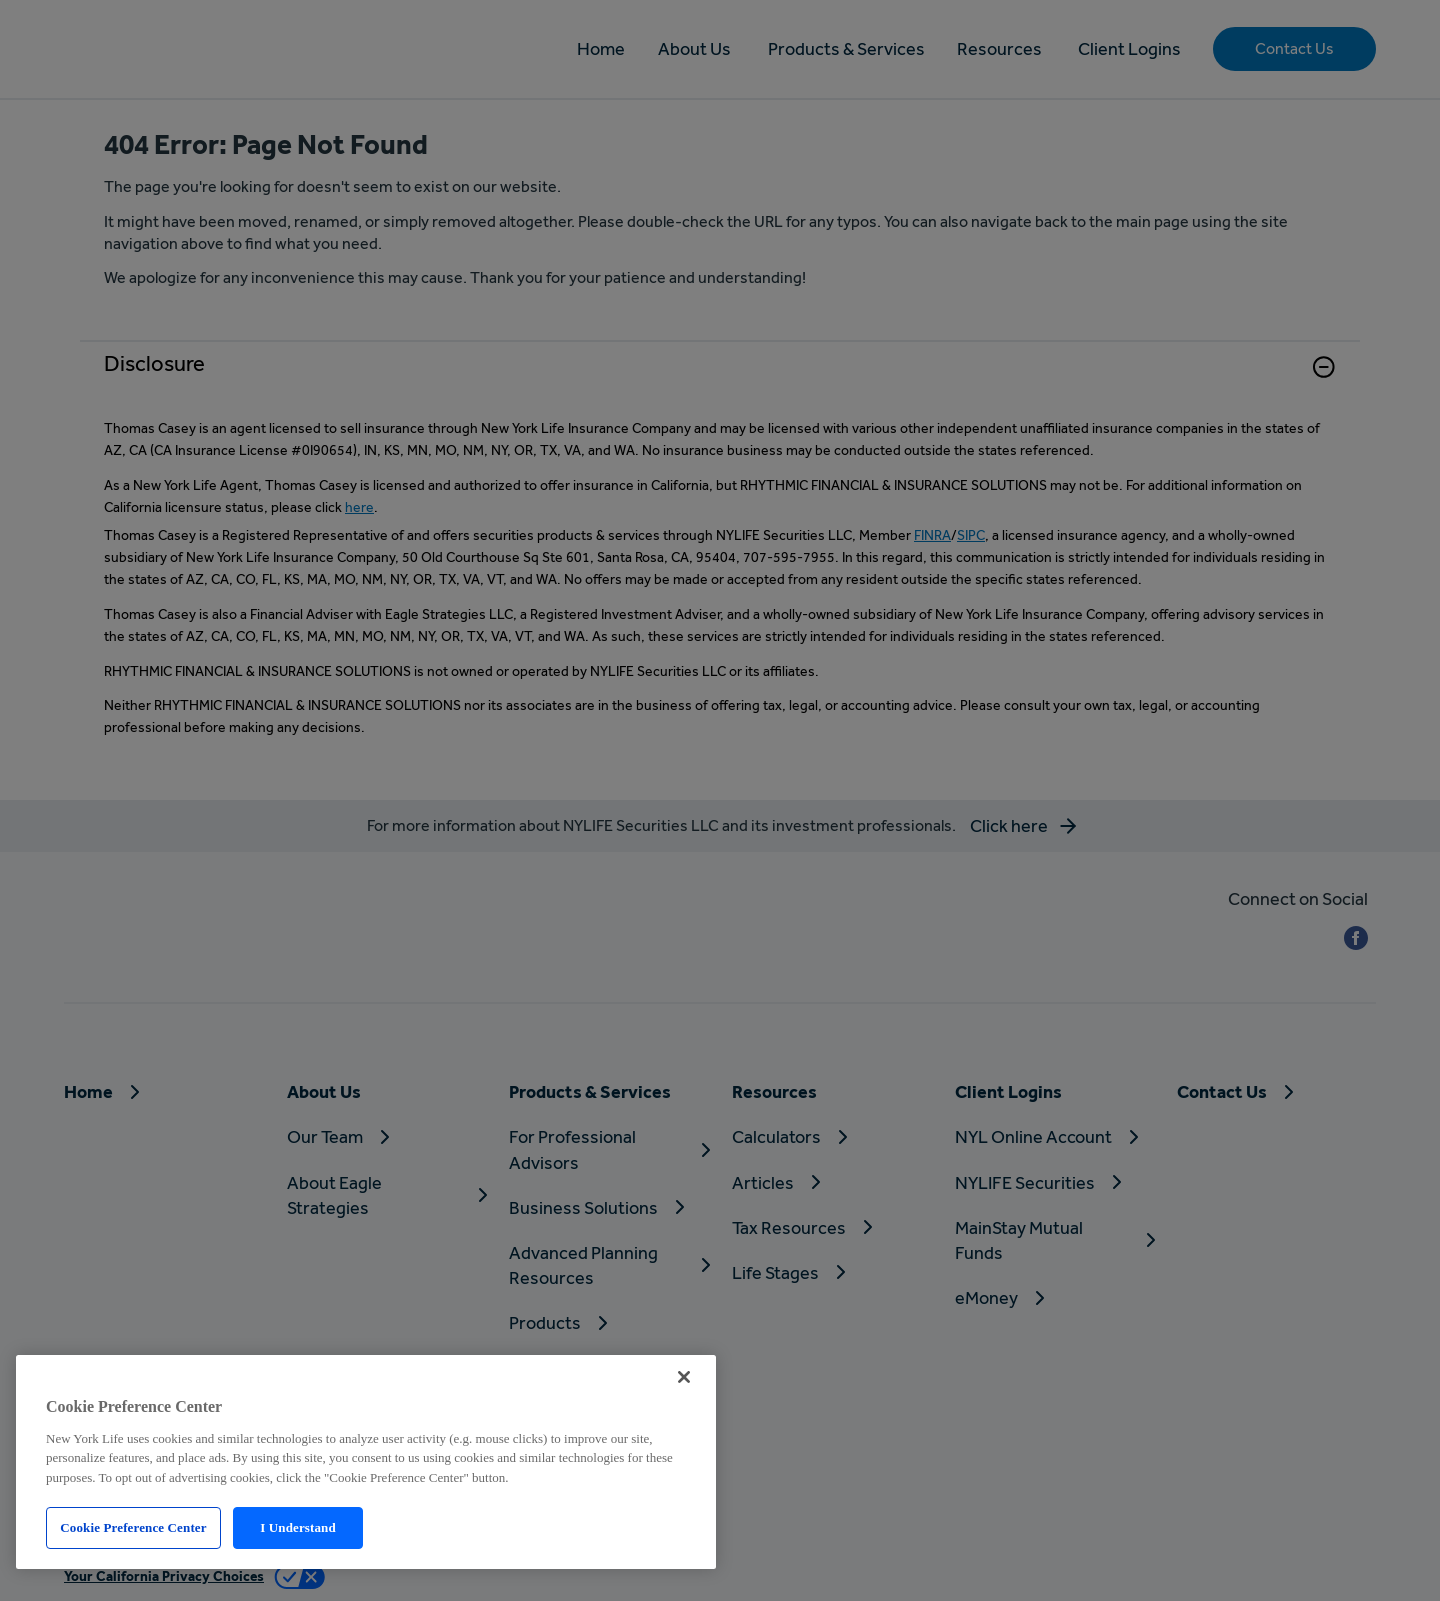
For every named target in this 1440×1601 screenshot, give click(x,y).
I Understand (298, 1527)
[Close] (684, 1377)
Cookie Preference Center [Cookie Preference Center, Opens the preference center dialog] (133, 1527)
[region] (366, 1462)
